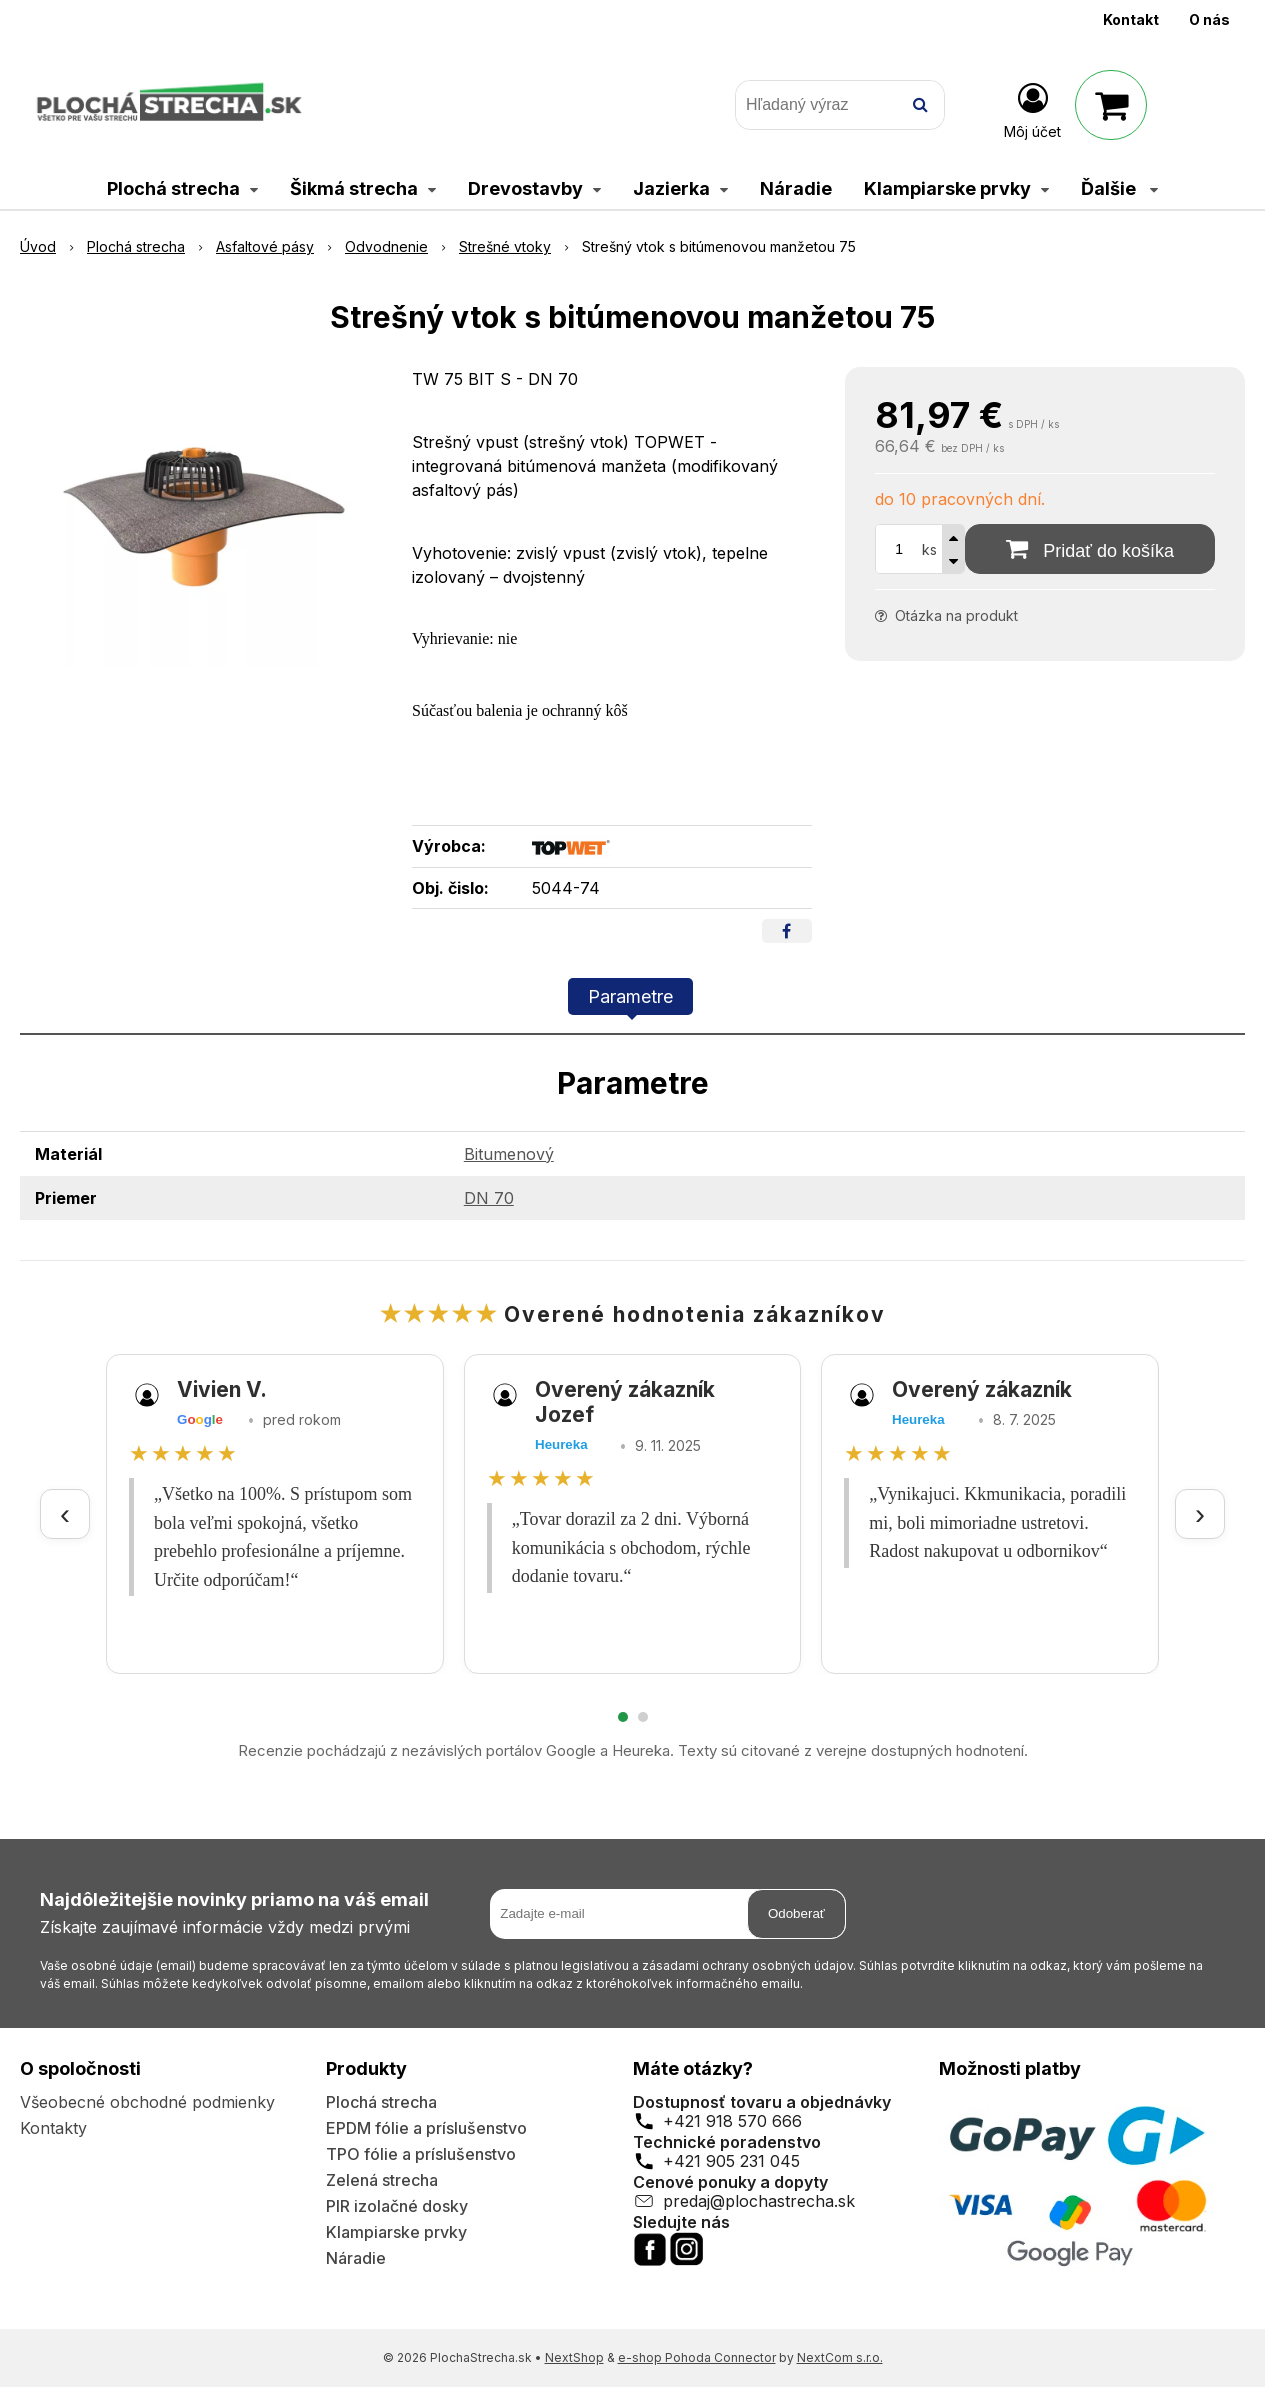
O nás (1209, 19)
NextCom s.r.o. (840, 2357)
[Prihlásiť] (1032, 109)
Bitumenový (509, 1154)
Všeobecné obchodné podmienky (147, 2102)
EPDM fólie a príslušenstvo (426, 2128)
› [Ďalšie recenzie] (1200, 1513)
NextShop (574, 2357)
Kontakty (53, 2128)
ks (929, 549)
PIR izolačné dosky (397, 2206)
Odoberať (796, 1913)
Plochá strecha (381, 2102)
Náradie (356, 2258)
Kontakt (1131, 19)
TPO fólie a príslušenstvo (421, 2154)
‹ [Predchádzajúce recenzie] (65, 1513)
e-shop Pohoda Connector (697, 2357)
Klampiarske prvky (396, 2232)
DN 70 (489, 1198)
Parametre (630, 996)
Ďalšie (1119, 188)
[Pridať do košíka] (1090, 549)
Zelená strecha (382, 2180)
